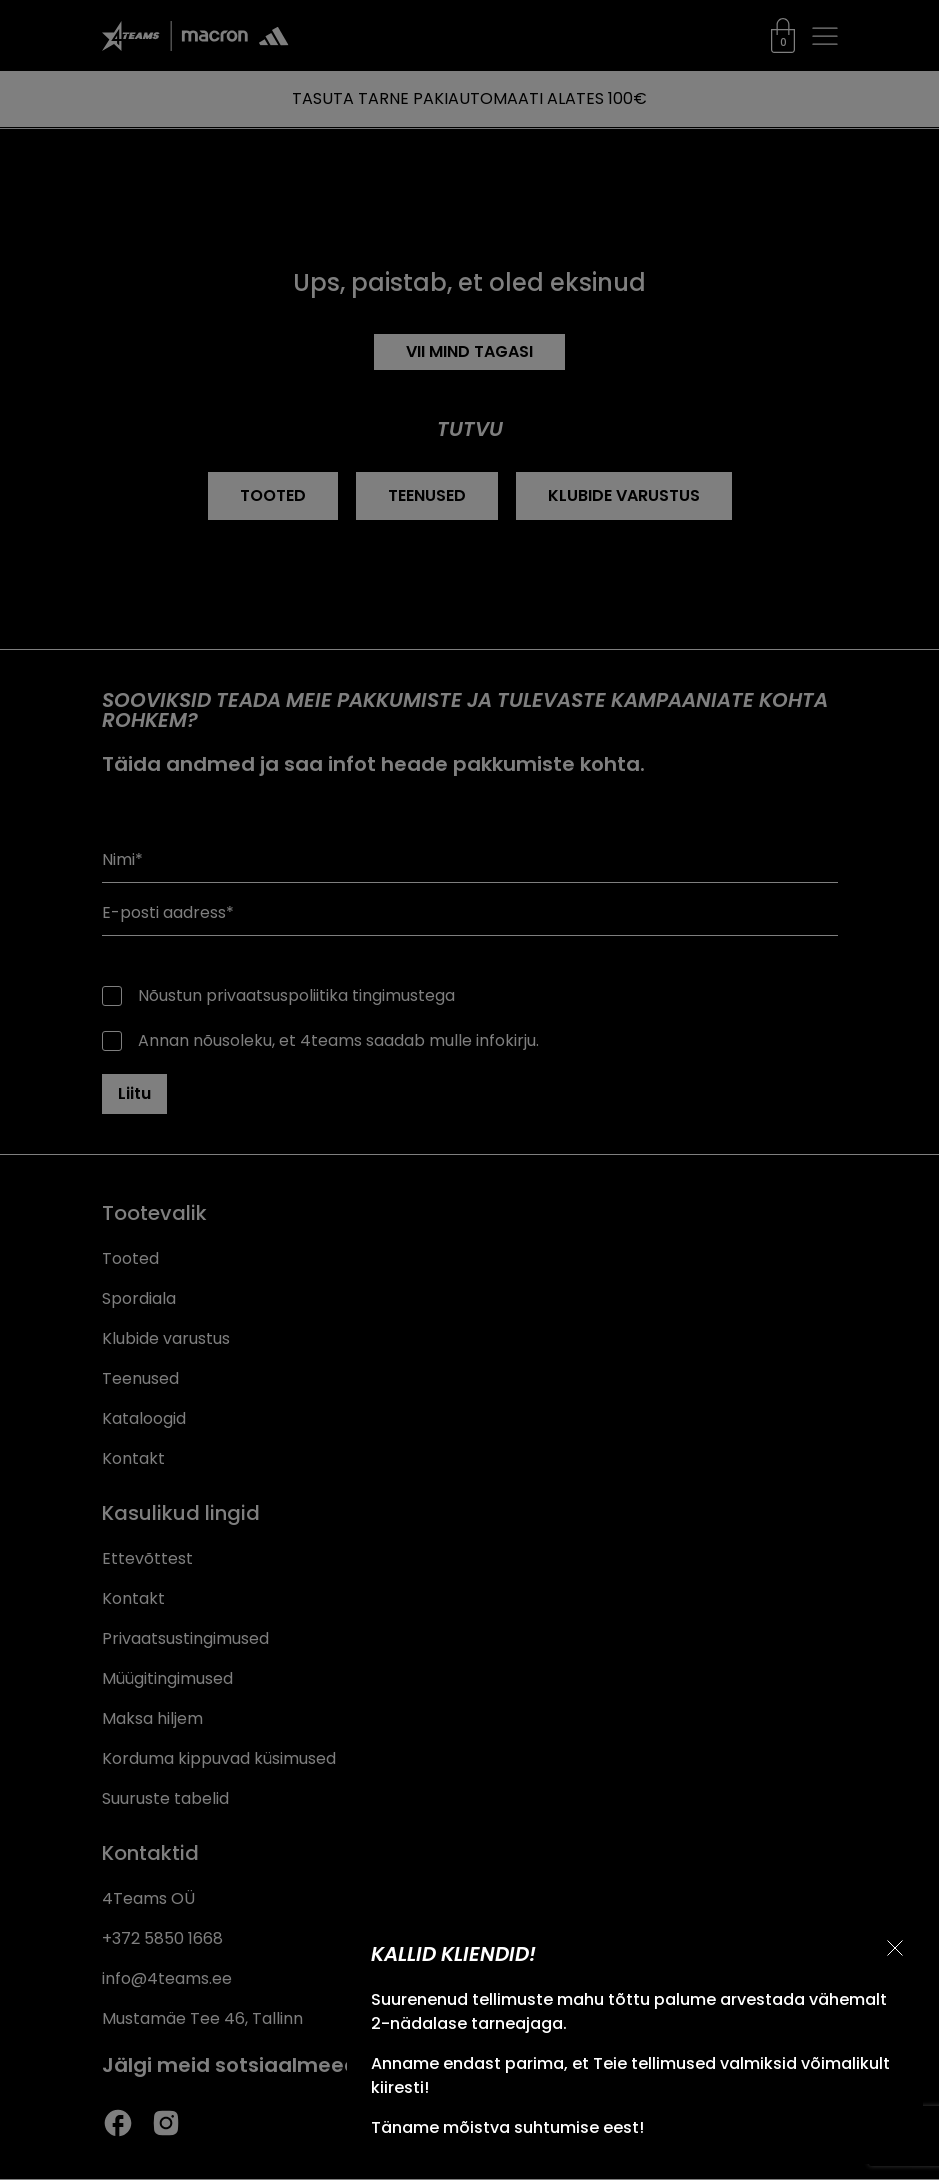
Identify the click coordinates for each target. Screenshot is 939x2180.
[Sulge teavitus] (895, 1948)
